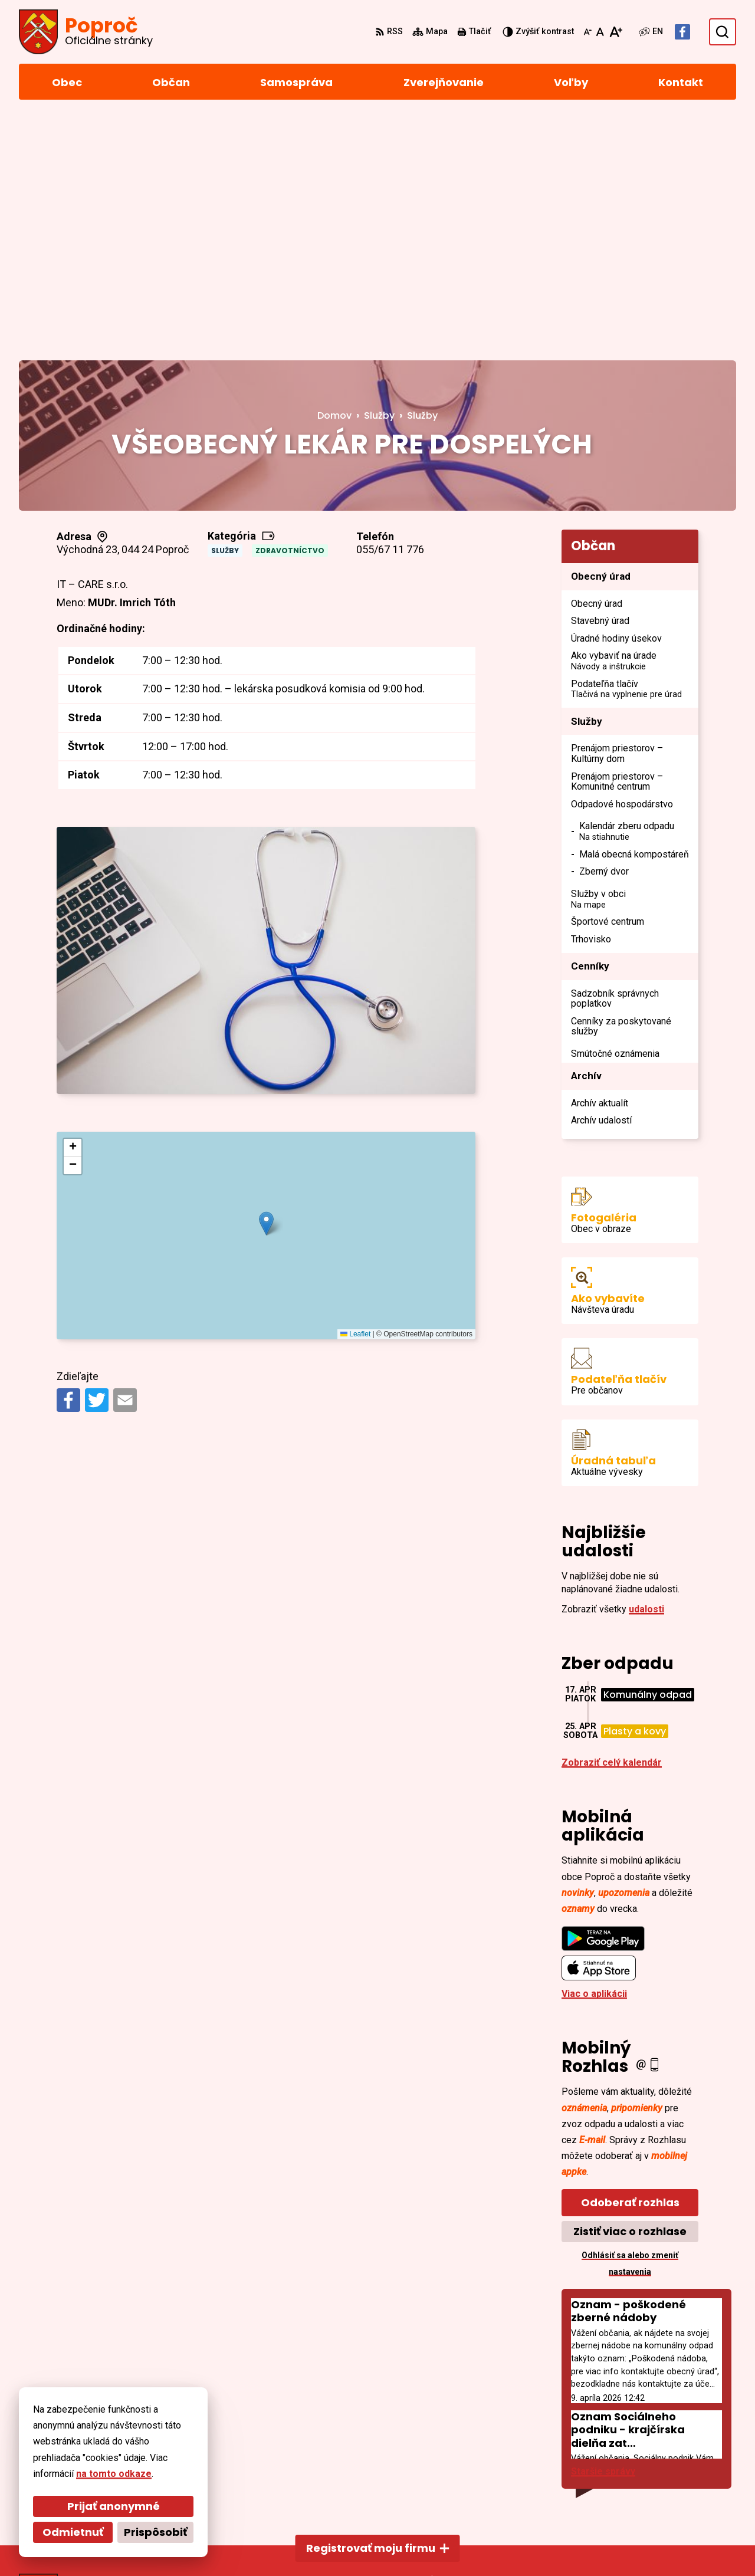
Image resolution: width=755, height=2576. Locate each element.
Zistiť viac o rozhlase (630, 1989)
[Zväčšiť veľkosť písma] (615, 31)
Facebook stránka (672, 2490)
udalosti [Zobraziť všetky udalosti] (646, 1367)
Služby (225, 309)
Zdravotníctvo (289, 309)
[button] (266, 982)
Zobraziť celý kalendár (612, 1520)
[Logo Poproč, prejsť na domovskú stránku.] (86, 31)
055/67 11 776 (390, 307)
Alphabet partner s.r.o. (180, 2544)
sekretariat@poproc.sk (684, 2476)
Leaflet (355, 1092)
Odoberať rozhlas (630, 1960)
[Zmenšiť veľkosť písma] (587, 31)
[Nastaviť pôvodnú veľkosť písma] (600, 31)
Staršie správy (603, 2229)
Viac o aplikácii (594, 1751)
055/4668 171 (661, 2461)
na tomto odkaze (85, 2473)
